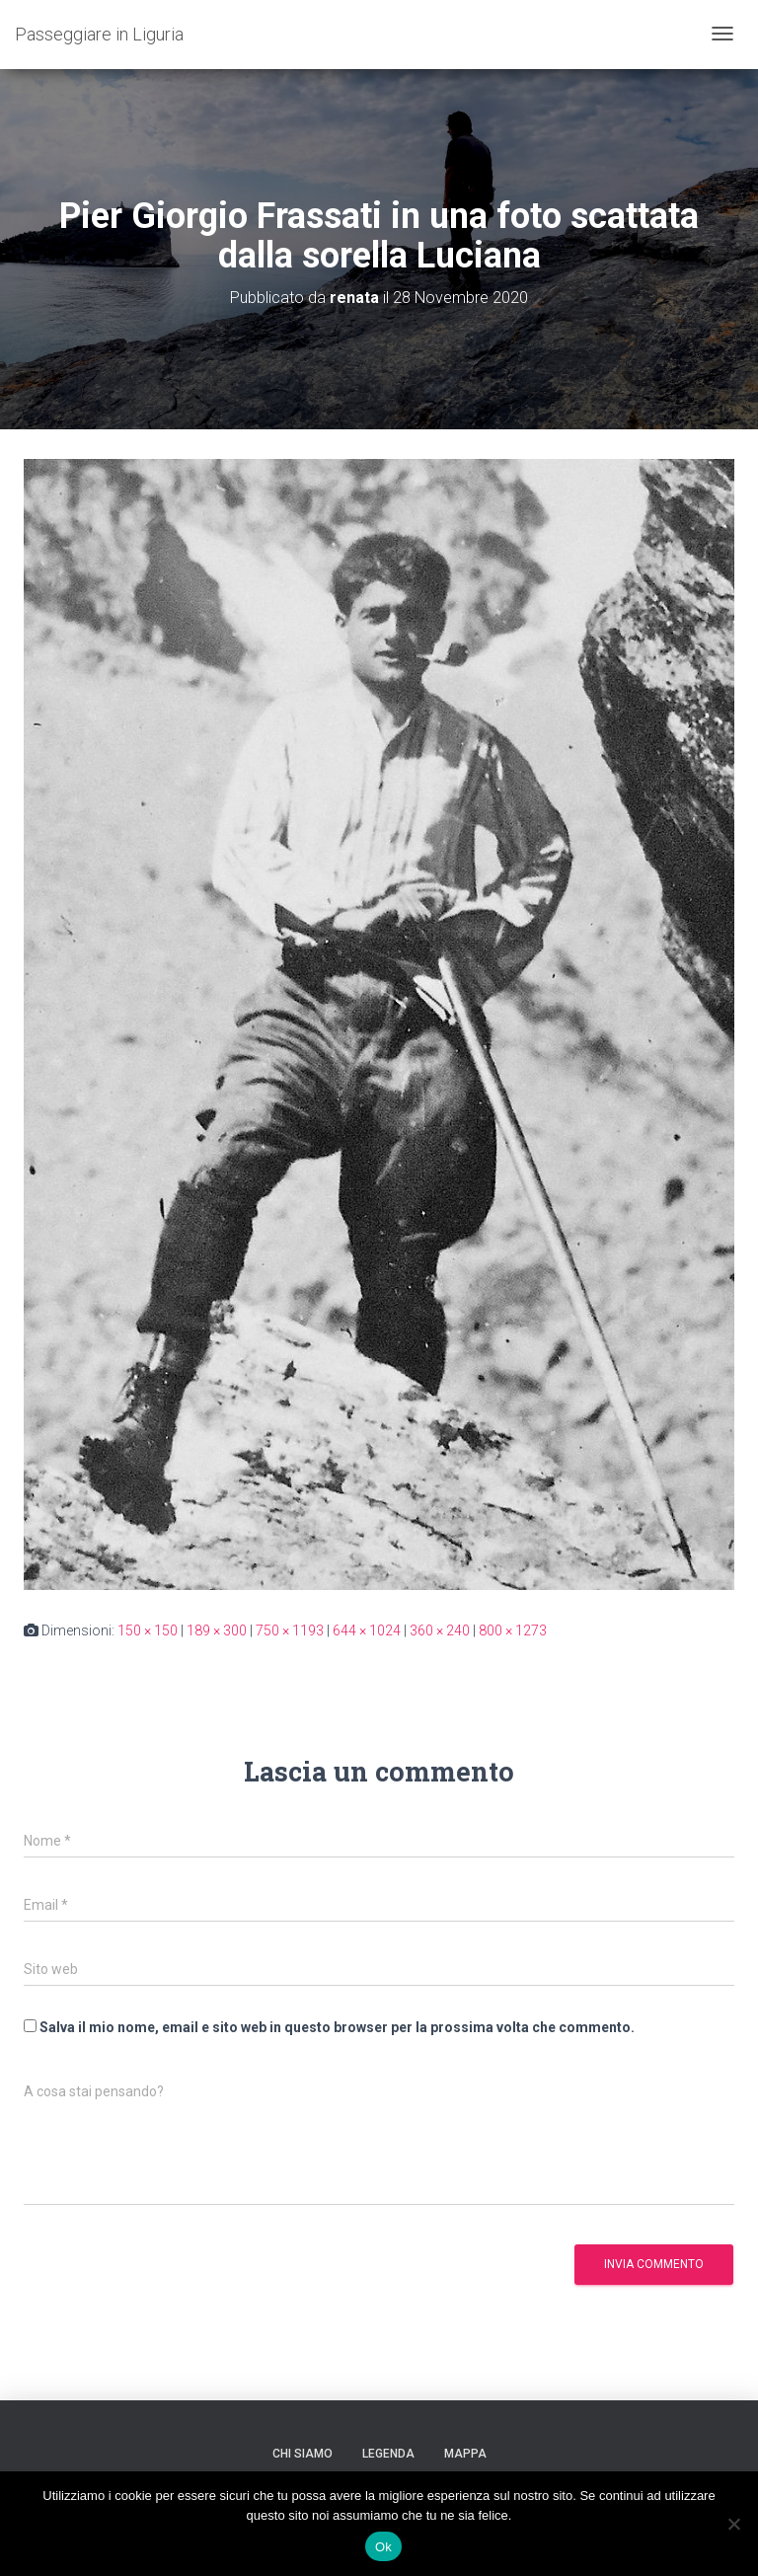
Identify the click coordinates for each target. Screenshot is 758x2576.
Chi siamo (302, 2454)
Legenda (388, 2454)
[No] (733, 2524)
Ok (383, 2546)
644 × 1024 (367, 1630)
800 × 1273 (513, 1630)
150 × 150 (147, 1630)
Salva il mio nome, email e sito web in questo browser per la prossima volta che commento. (337, 2027)
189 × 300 (217, 1630)
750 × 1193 (290, 1630)
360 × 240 (440, 1630)
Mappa (465, 2454)
